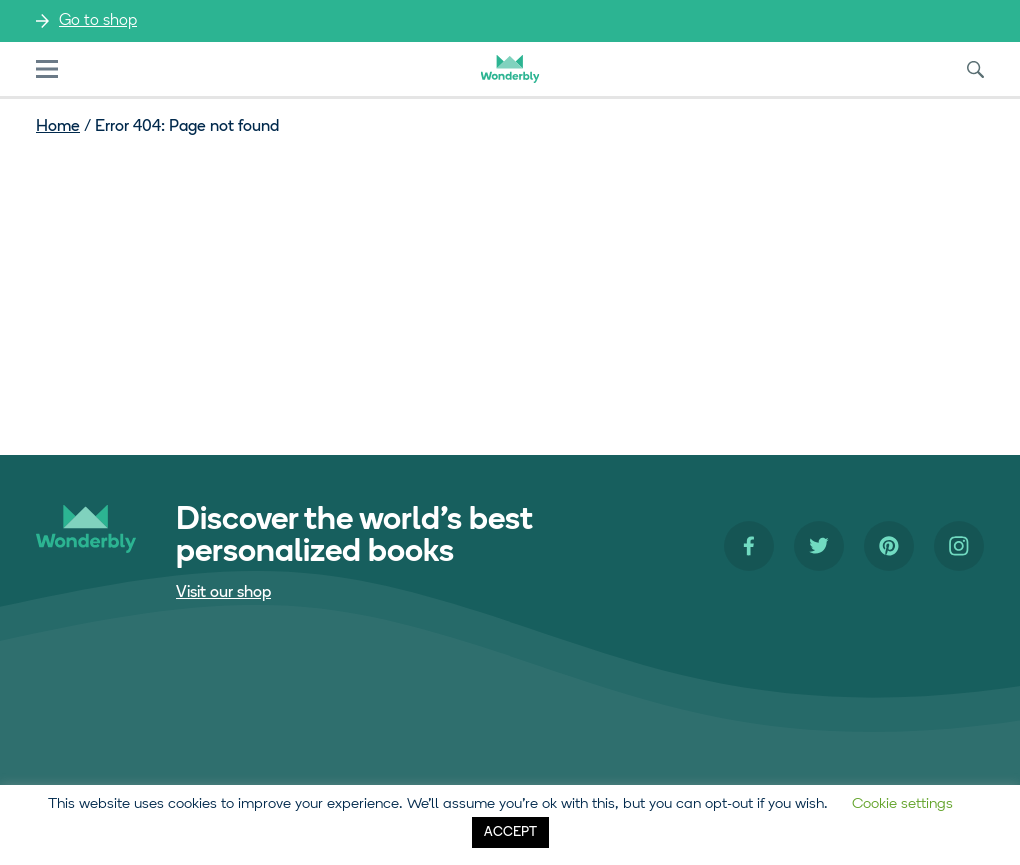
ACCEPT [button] (510, 832)
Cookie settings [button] (902, 804)
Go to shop (98, 21)
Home (58, 127)
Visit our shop (223, 593)
